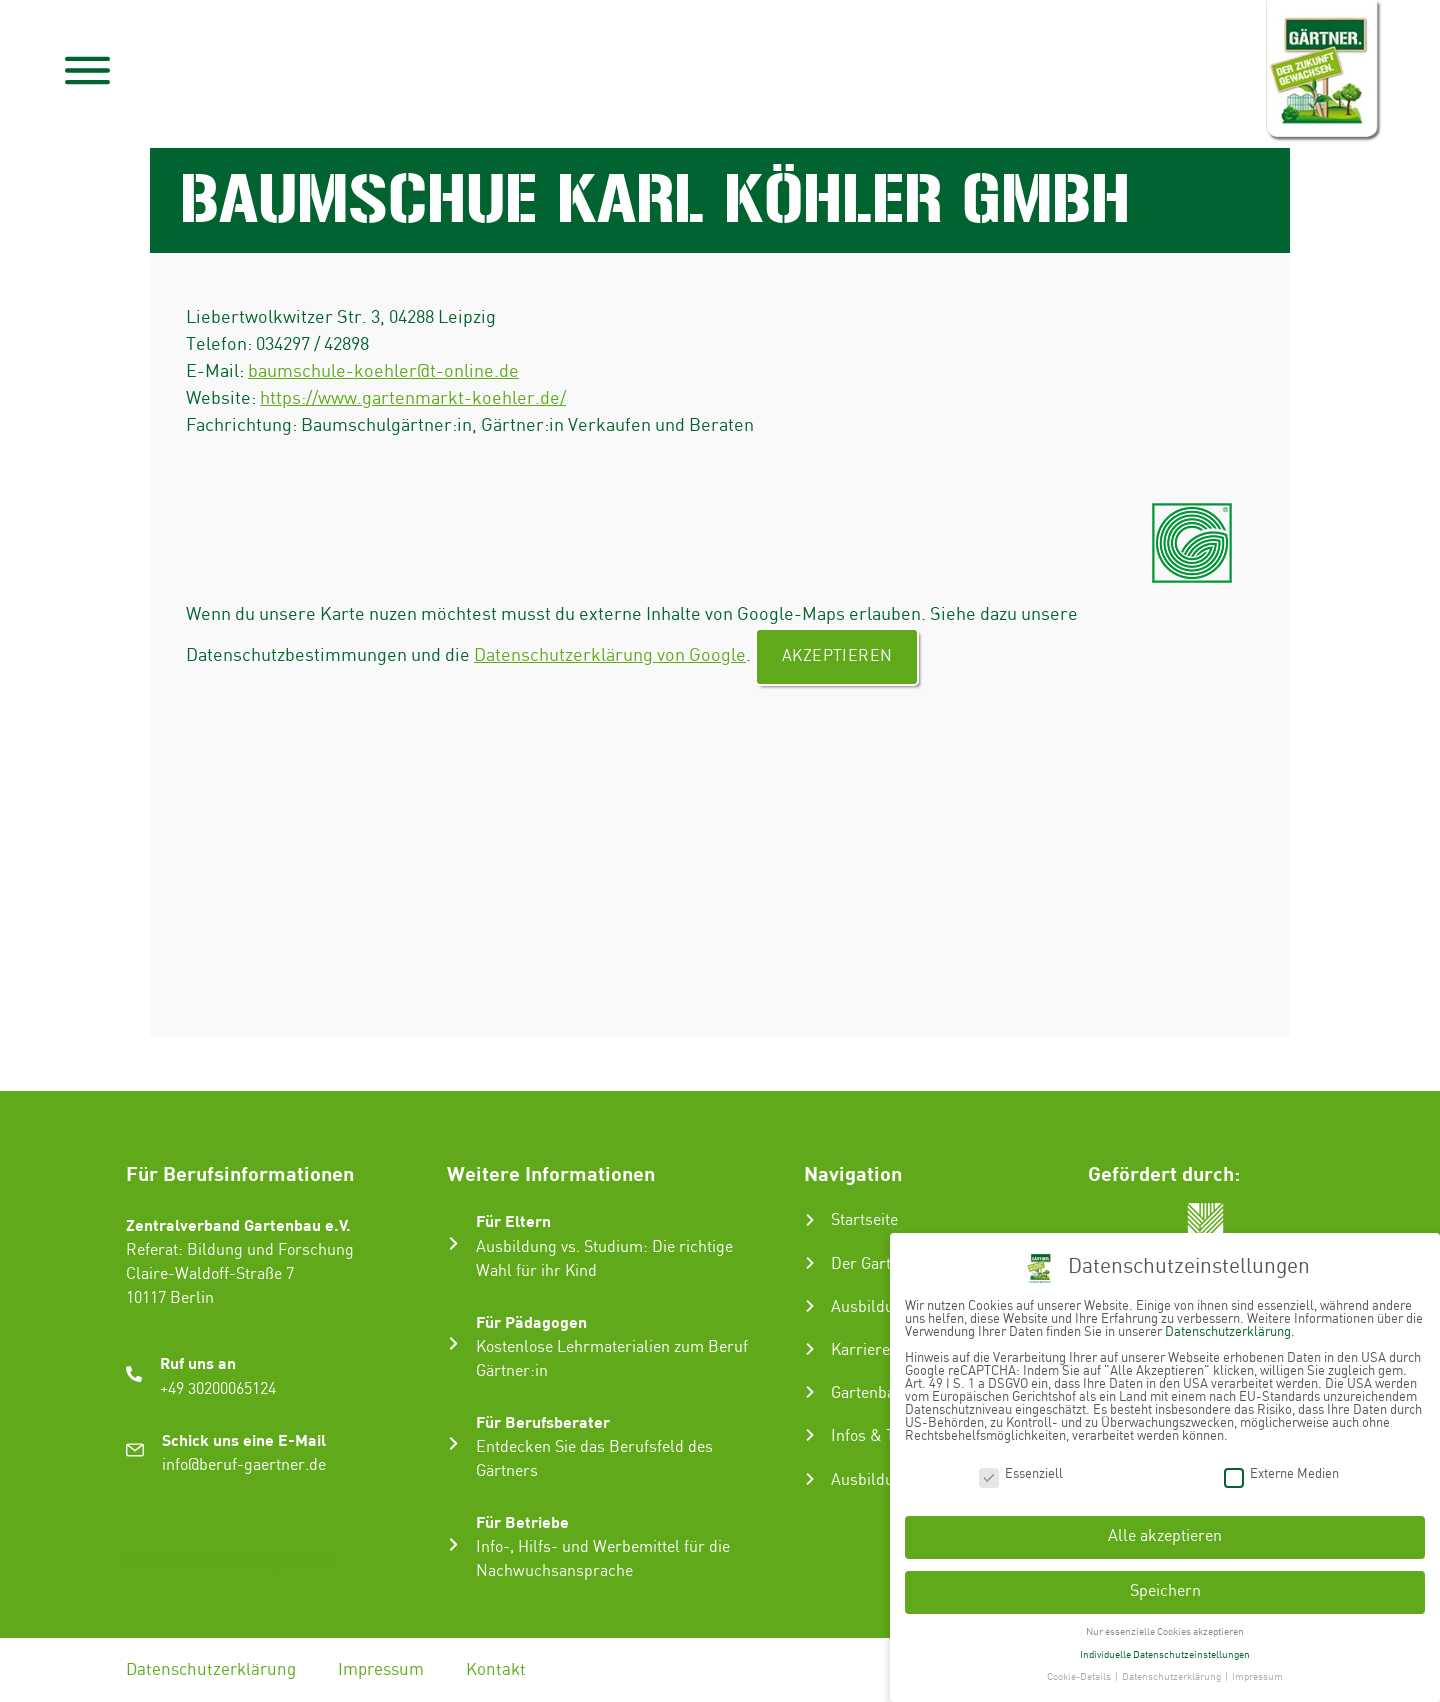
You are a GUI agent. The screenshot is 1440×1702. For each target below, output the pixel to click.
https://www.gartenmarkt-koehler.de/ (413, 398)
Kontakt (496, 1670)
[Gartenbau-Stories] (810, 1392)
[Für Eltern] (453, 1243)
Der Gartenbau (882, 1264)
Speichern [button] (1165, 1589)
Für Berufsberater (543, 1421)
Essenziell (1021, 1472)
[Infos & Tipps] (810, 1435)
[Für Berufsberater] (453, 1443)
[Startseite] (810, 1220)
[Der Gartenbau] (810, 1263)
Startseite (864, 1220)
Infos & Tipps (878, 1436)
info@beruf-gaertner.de (244, 1465)
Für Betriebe (522, 1521)
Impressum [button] (1257, 1676)
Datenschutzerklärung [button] (1172, 1676)
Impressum (381, 1670)
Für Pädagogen (531, 1321)
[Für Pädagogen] (453, 1343)
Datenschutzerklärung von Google (610, 655)
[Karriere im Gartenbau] (810, 1349)
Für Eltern (513, 1220)
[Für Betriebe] (453, 1544)
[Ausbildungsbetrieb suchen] (810, 1479)
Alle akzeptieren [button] (1165, 1535)
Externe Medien (1281, 1472)
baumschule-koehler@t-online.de (383, 371)
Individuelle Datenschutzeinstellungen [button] (1165, 1653)
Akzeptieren (837, 656)
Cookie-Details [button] (1080, 1676)
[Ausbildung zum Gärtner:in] (810, 1306)
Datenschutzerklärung (211, 1670)
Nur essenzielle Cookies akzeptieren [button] (1165, 1630)
